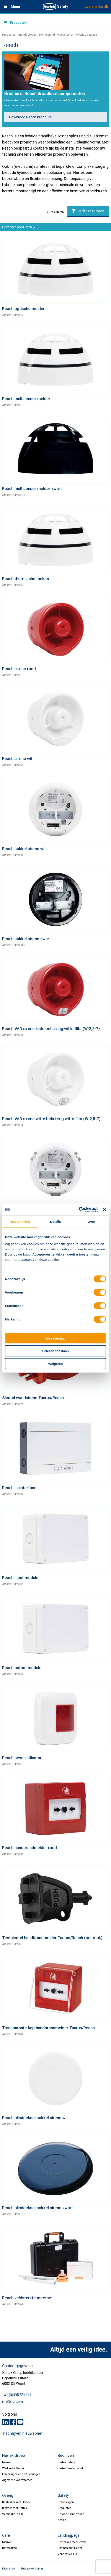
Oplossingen (66, 2502)
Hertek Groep (13, 2455)
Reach (93, 34)
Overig (7, 2495)
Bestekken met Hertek (16, 2502)
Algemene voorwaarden (17, 2480)
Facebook (13, 2422)
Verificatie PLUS (12, 2514)
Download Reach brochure (30, 117)
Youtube (20, 2422)
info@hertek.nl (12, 2402)
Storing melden (96, 6)
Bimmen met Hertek (14, 2508)
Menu (15, 7)
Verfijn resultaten (88, 211)
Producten (9, 34)
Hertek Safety (66, 2462)
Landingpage (69, 2535)
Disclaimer (8, 2568)
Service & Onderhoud (71, 2514)
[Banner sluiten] (104, 1209)
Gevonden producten (20, 227)
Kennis (62, 2520)
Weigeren (55, 1363)
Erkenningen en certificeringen (21, 2474)
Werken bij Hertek (13, 2468)
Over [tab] (91, 1221)
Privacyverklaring (32, 2568)
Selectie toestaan (55, 1351)
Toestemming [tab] (19, 1221)
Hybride (81, 34)
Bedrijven (66, 2455)
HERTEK (55, 6)
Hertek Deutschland (70, 2468)
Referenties (9, 2548)
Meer (55, 22)
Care (6, 2535)
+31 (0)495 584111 (16, 2395)
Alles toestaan (55, 1338)
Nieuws (6, 2462)
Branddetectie (27, 34)
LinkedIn (5, 2422)
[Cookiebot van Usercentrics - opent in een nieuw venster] (79, 1209)
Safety (63, 2495)
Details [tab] (55, 1221)
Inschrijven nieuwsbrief (22, 2433)
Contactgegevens (17, 2366)
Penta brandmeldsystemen (56, 34)
